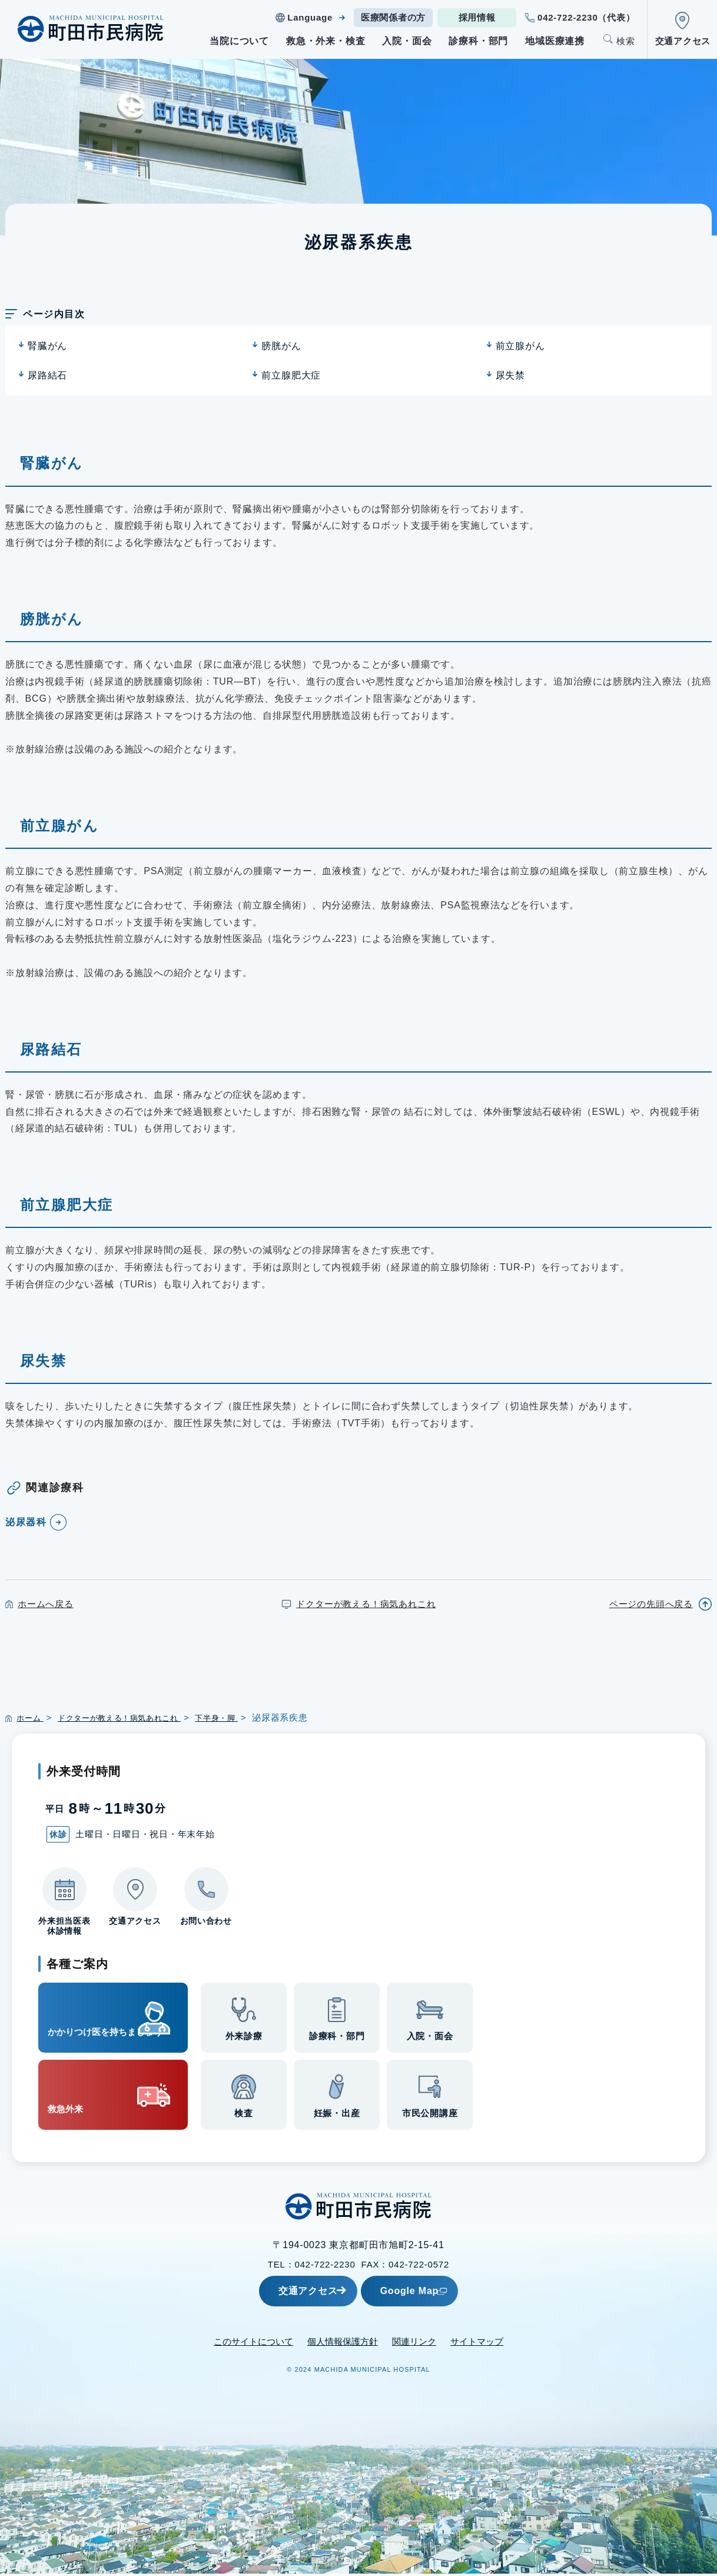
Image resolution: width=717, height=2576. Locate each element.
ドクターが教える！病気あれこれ (366, 1604)
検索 (625, 41)
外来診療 (244, 2040)
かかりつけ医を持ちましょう (93, 2019)
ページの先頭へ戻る (651, 1604)
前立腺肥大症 (291, 375)
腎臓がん (47, 346)
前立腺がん (520, 346)
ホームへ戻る (46, 1604)
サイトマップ (476, 2344)
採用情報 (477, 17)
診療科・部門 (478, 41)
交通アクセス (683, 41)
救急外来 (77, 2097)
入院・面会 (406, 41)
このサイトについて (253, 2344)
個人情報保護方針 (342, 2344)
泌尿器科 (28, 1522)
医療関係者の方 (393, 17)
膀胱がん (281, 346)
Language (310, 17)
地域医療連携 (555, 41)
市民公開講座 (430, 2117)
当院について (239, 41)
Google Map (437, 2293)
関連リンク (414, 2344)
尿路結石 (47, 375)
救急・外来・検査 (325, 41)
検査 (243, 2117)
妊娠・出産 (337, 2117)
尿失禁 (510, 375)
